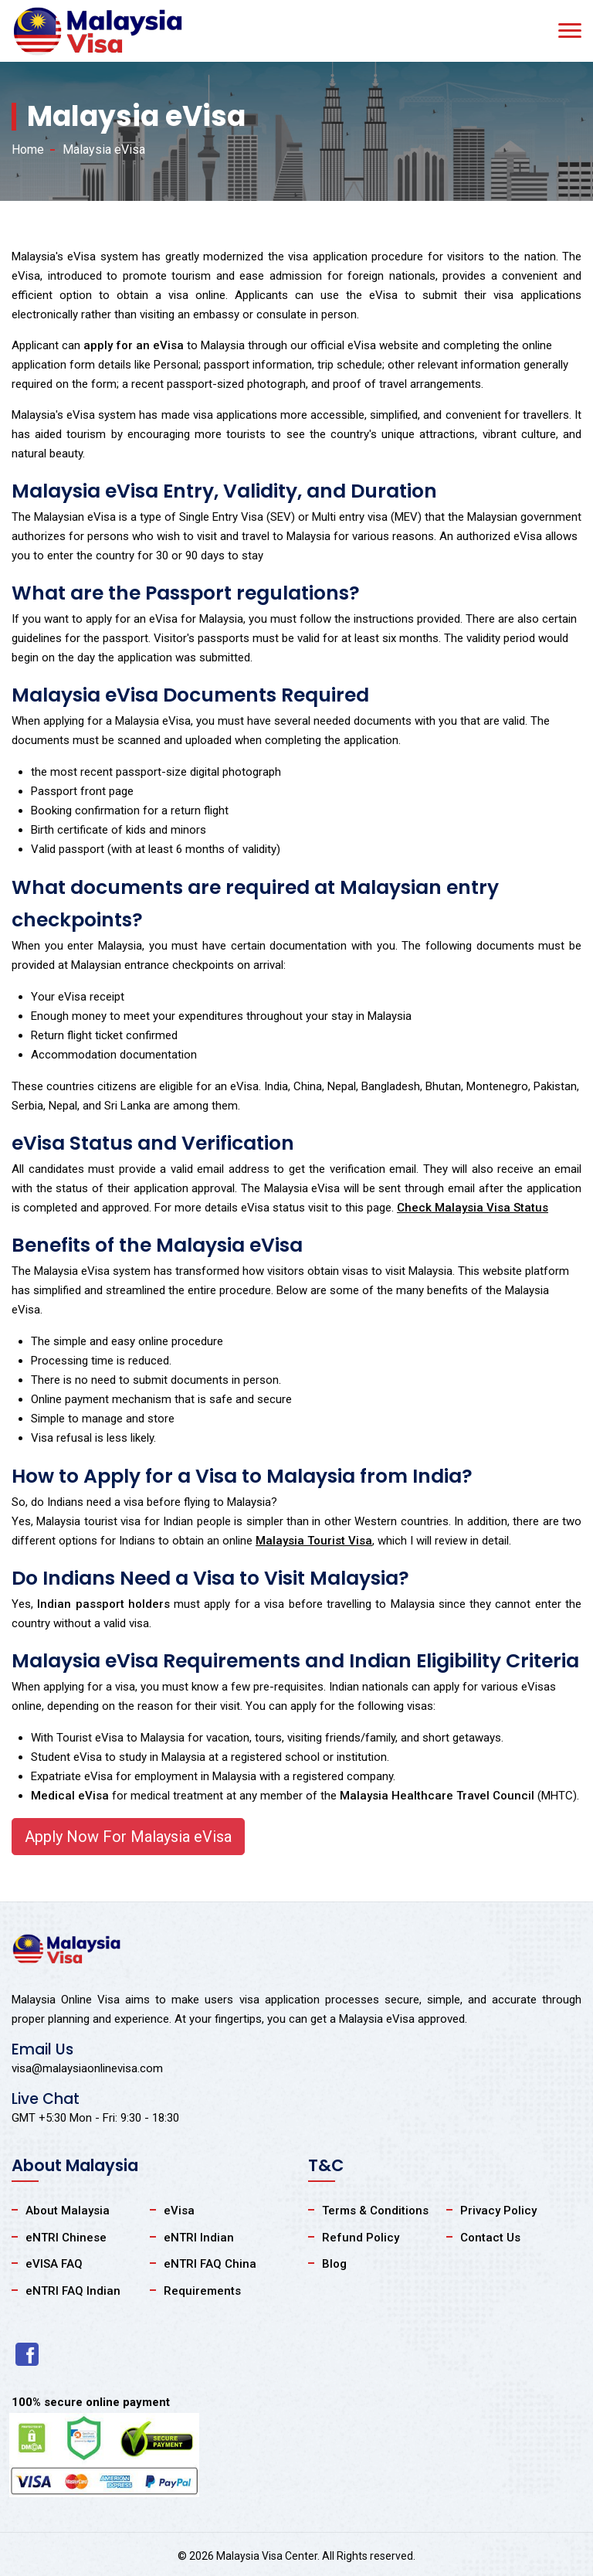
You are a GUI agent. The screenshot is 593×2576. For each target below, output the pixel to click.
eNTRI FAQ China (210, 2264)
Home (28, 149)
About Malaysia (67, 2210)
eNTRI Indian (199, 2238)
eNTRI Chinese (66, 2238)
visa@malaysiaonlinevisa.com (87, 2068)
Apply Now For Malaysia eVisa (128, 1836)
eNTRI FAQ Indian (72, 2291)
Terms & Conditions (375, 2210)
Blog (334, 2264)
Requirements (202, 2291)
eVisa (179, 2210)
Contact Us (490, 2238)
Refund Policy (360, 2238)
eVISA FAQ (54, 2264)
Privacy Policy (498, 2210)
